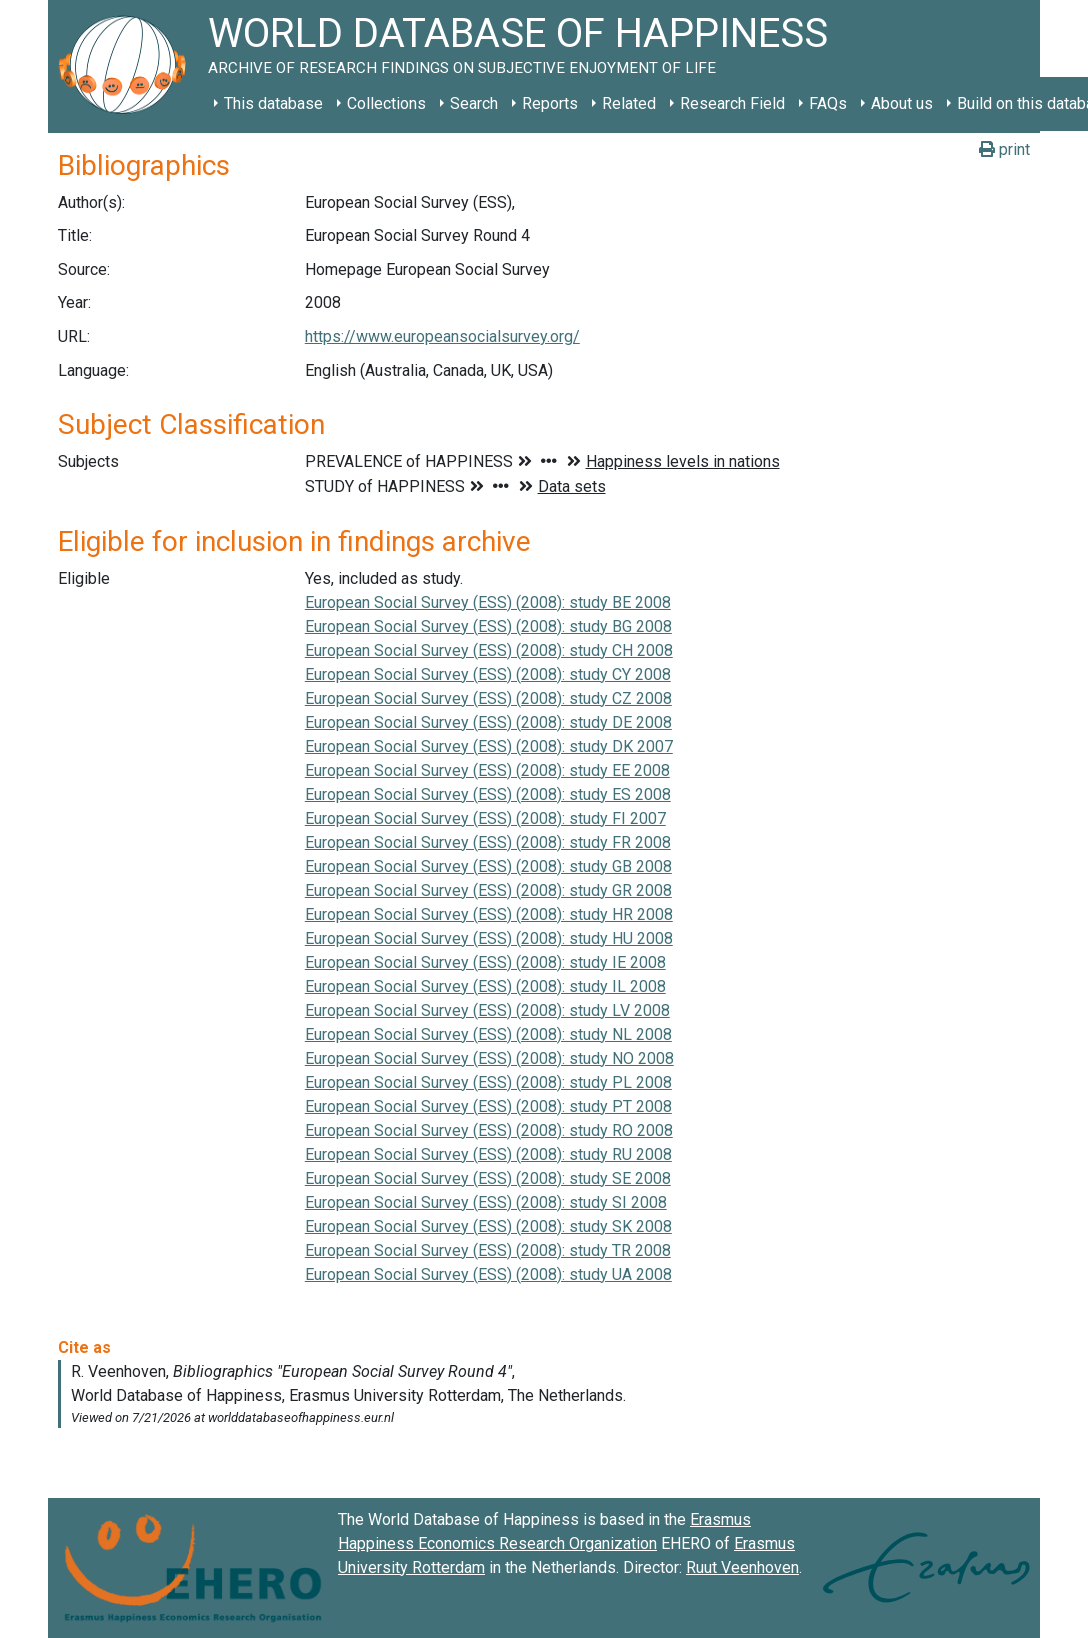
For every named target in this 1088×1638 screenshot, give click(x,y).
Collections (386, 103)
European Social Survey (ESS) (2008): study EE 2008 (487, 770)
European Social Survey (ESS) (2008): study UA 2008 (488, 1274)
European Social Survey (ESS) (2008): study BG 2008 (488, 626)
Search (474, 103)
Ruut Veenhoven (742, 1567)
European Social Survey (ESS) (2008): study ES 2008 (488, 794)
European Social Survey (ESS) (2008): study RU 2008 (488, 1154)
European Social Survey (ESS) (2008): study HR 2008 (489, 914)
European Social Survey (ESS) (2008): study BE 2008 (488, 602)
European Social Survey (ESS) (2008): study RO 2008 (489, 1130)
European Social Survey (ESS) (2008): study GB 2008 (488, 866)
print (1004, 149)
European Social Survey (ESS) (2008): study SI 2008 (486, 1202)
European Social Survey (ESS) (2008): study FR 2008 (488, 842)
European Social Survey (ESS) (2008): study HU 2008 (489, 938)
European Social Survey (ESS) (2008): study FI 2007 (485, 818)
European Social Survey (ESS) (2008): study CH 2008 (489, 650)
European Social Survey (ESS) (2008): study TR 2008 (488, 1250)
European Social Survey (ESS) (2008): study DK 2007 (489, 746)
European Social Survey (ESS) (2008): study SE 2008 (488, 1178)
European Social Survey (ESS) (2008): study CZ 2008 (488, 698)
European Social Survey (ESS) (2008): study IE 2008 (485, 962)
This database (273, 103)
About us (902, 103)
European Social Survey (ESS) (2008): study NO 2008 (489, 1058)
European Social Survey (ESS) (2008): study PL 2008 (488, 1082)
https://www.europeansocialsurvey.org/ (442, 336)
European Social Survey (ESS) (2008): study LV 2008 (487, 1010)
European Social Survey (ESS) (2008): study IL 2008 (485, 986)
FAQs (828, 103)
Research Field (732, 103)
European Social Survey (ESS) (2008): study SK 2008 (488, 1226)
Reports (550, 103)
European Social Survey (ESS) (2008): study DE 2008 (488, 722)
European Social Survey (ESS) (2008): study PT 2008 (488, 1106)
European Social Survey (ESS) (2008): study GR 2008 (488, 890)
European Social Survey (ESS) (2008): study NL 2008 (488, 1034)
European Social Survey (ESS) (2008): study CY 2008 (488, 674)
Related (629, 103)
